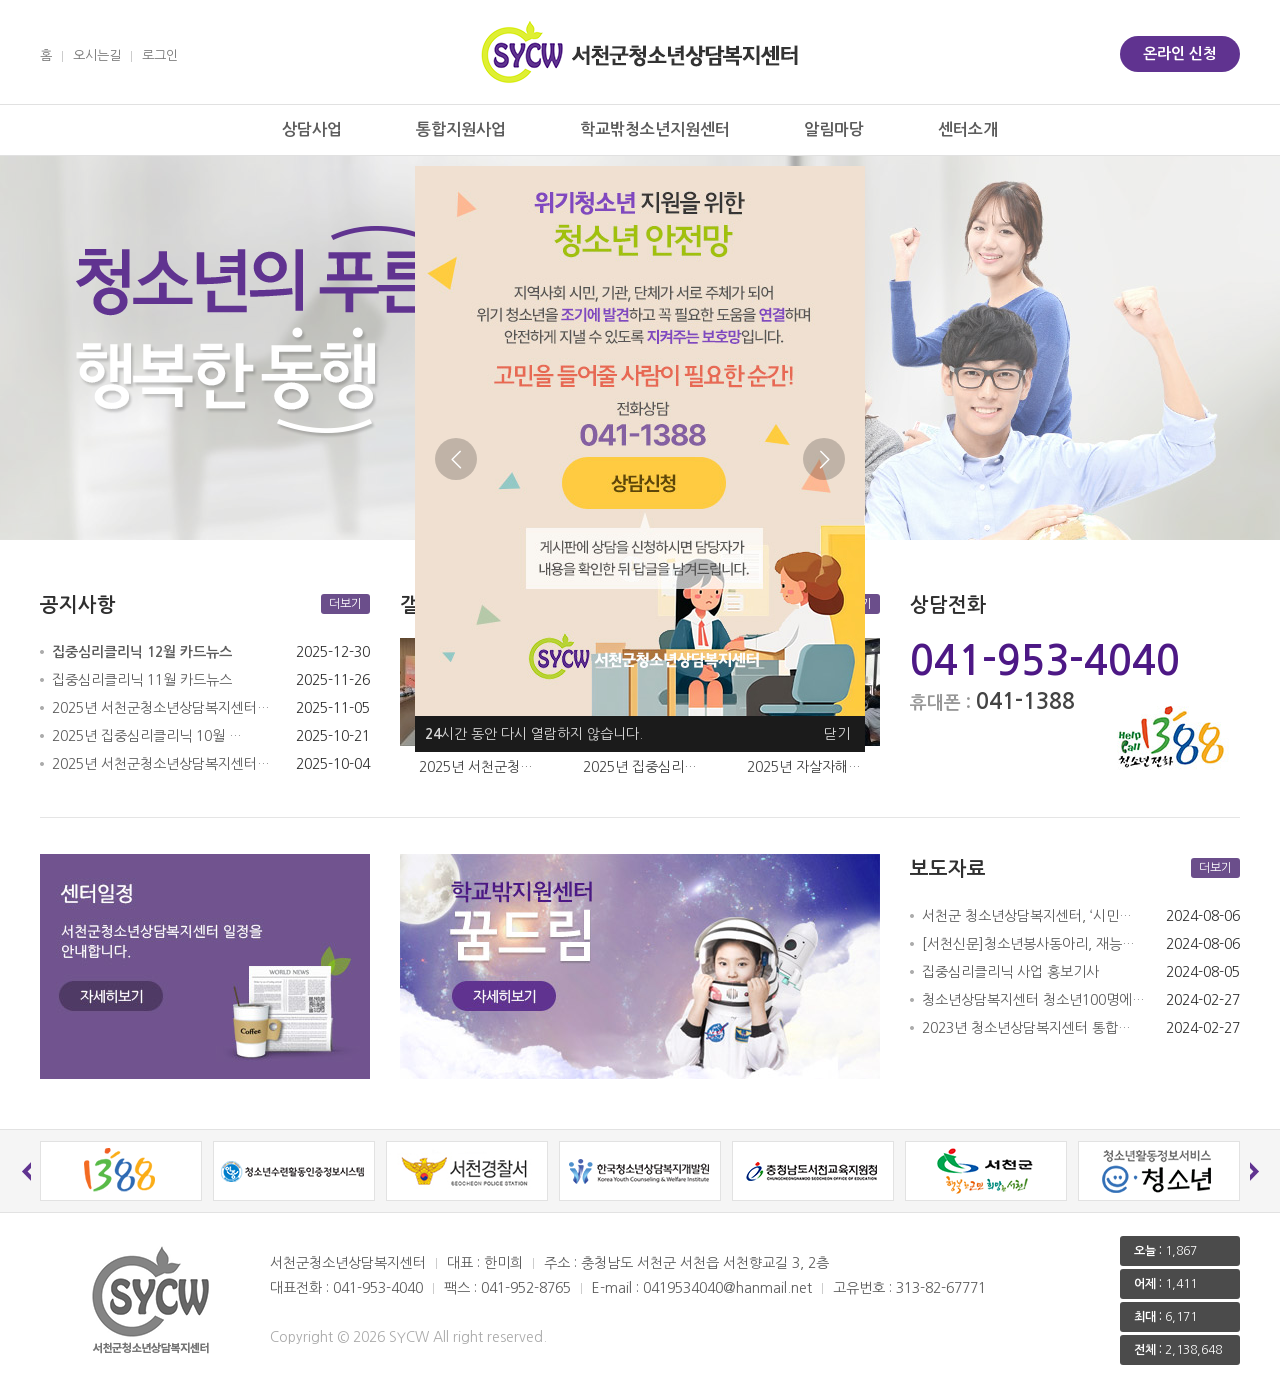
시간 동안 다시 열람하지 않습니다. (534, 734)
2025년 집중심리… (640, 767)
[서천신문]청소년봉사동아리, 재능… (1028, 944)
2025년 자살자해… (804, 767)
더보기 (345, 604)
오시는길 (97, 55)
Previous (456, 459)
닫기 (837, 734)
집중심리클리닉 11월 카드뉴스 (142, 680)
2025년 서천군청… (476, 767)
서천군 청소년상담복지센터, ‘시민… (1027, 916)
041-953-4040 (1045, 661)
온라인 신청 (1180, 53)
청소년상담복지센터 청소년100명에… (1033, 1000)
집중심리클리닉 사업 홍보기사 (1010, 972)
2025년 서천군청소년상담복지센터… (161, 708)
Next (824, 459)
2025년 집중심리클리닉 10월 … (147, 736)
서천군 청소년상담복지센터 (640, 52)
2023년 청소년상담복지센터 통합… (1026, 1028)
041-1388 (1025, 701)
